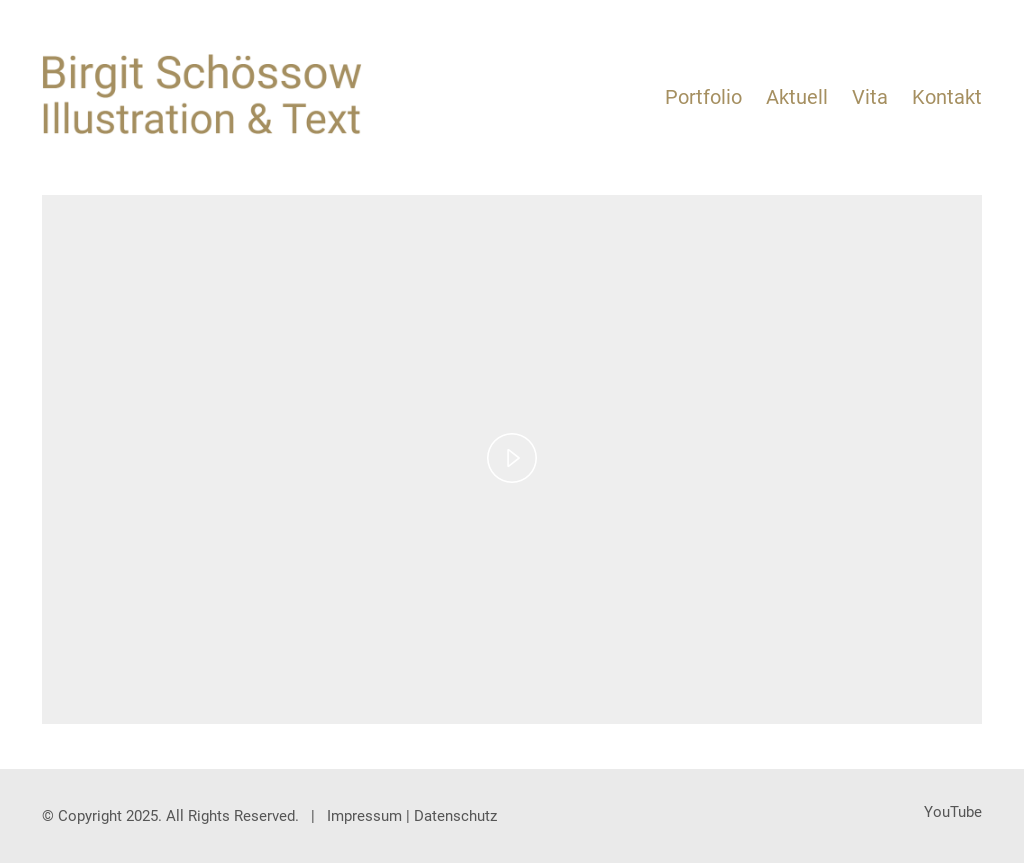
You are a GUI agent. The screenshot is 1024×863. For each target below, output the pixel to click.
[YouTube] (953, 812)
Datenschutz (455, 816)
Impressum (364, 816)
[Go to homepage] (202, 94)
